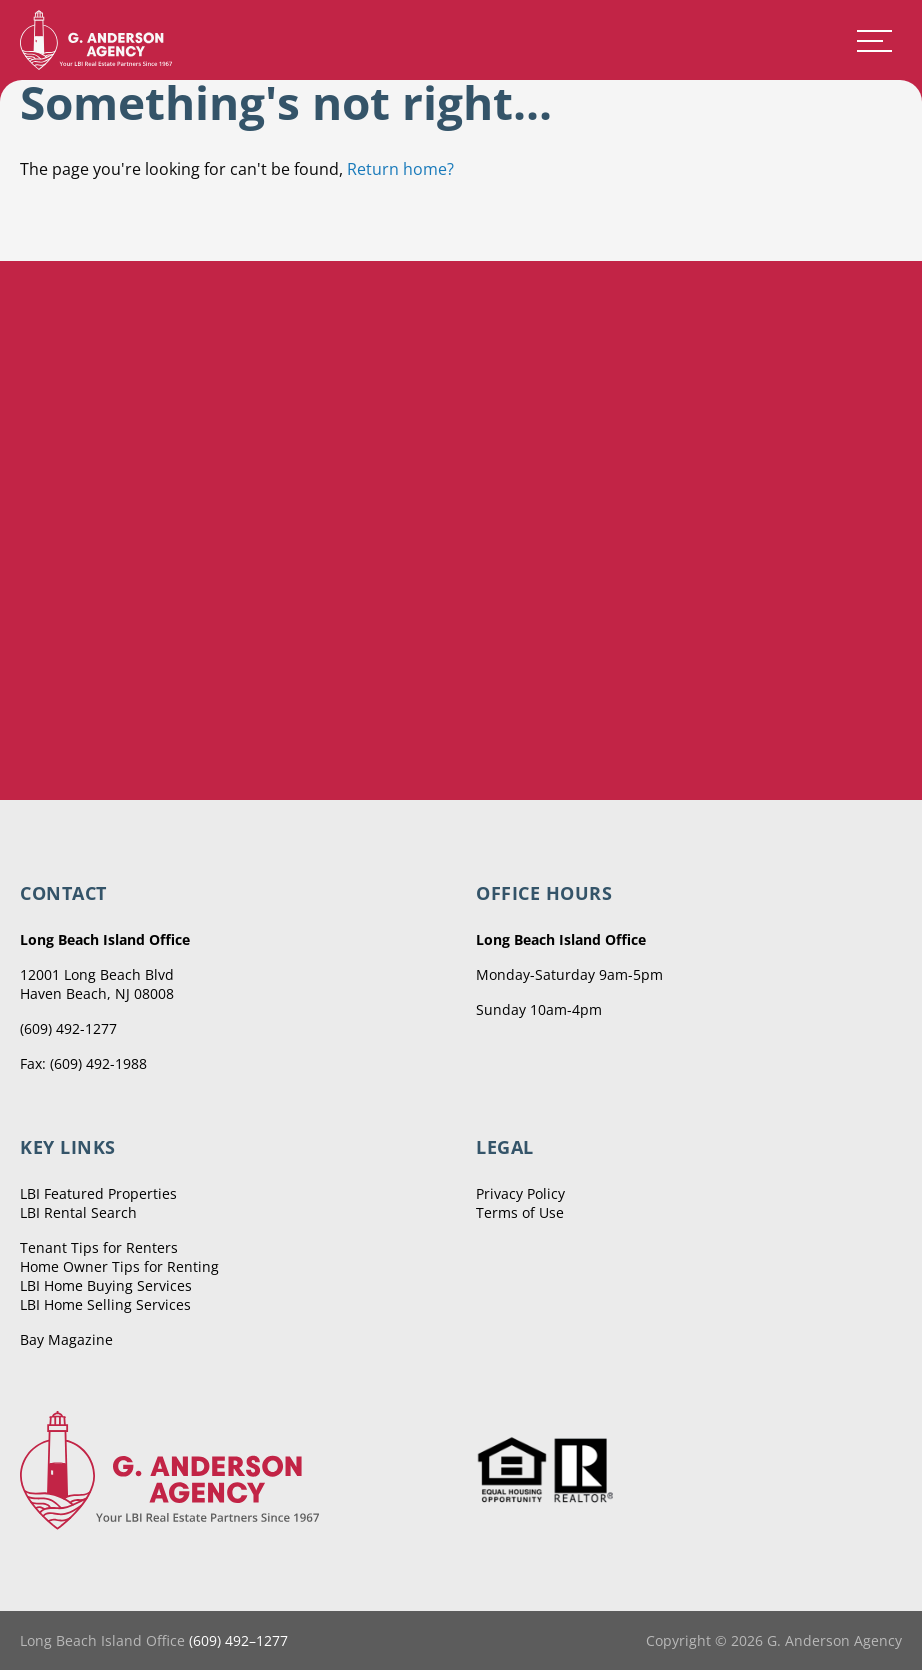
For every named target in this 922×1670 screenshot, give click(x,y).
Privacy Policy (520, 1193)
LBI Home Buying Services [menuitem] (106, 1285)
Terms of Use (520, 1212)
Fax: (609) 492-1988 (83, 1063)
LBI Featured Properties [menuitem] (98, 1193)
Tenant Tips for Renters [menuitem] (99, 1247)
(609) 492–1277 (238, 1640)
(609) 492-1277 (68, 1028)
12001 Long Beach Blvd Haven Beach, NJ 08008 (97, 984)
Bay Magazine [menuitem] (66, 1339)
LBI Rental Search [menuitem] (78, 1212)
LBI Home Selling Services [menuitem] (105, 1304)
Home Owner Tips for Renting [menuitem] (119, 1266)
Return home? (400, 169)
